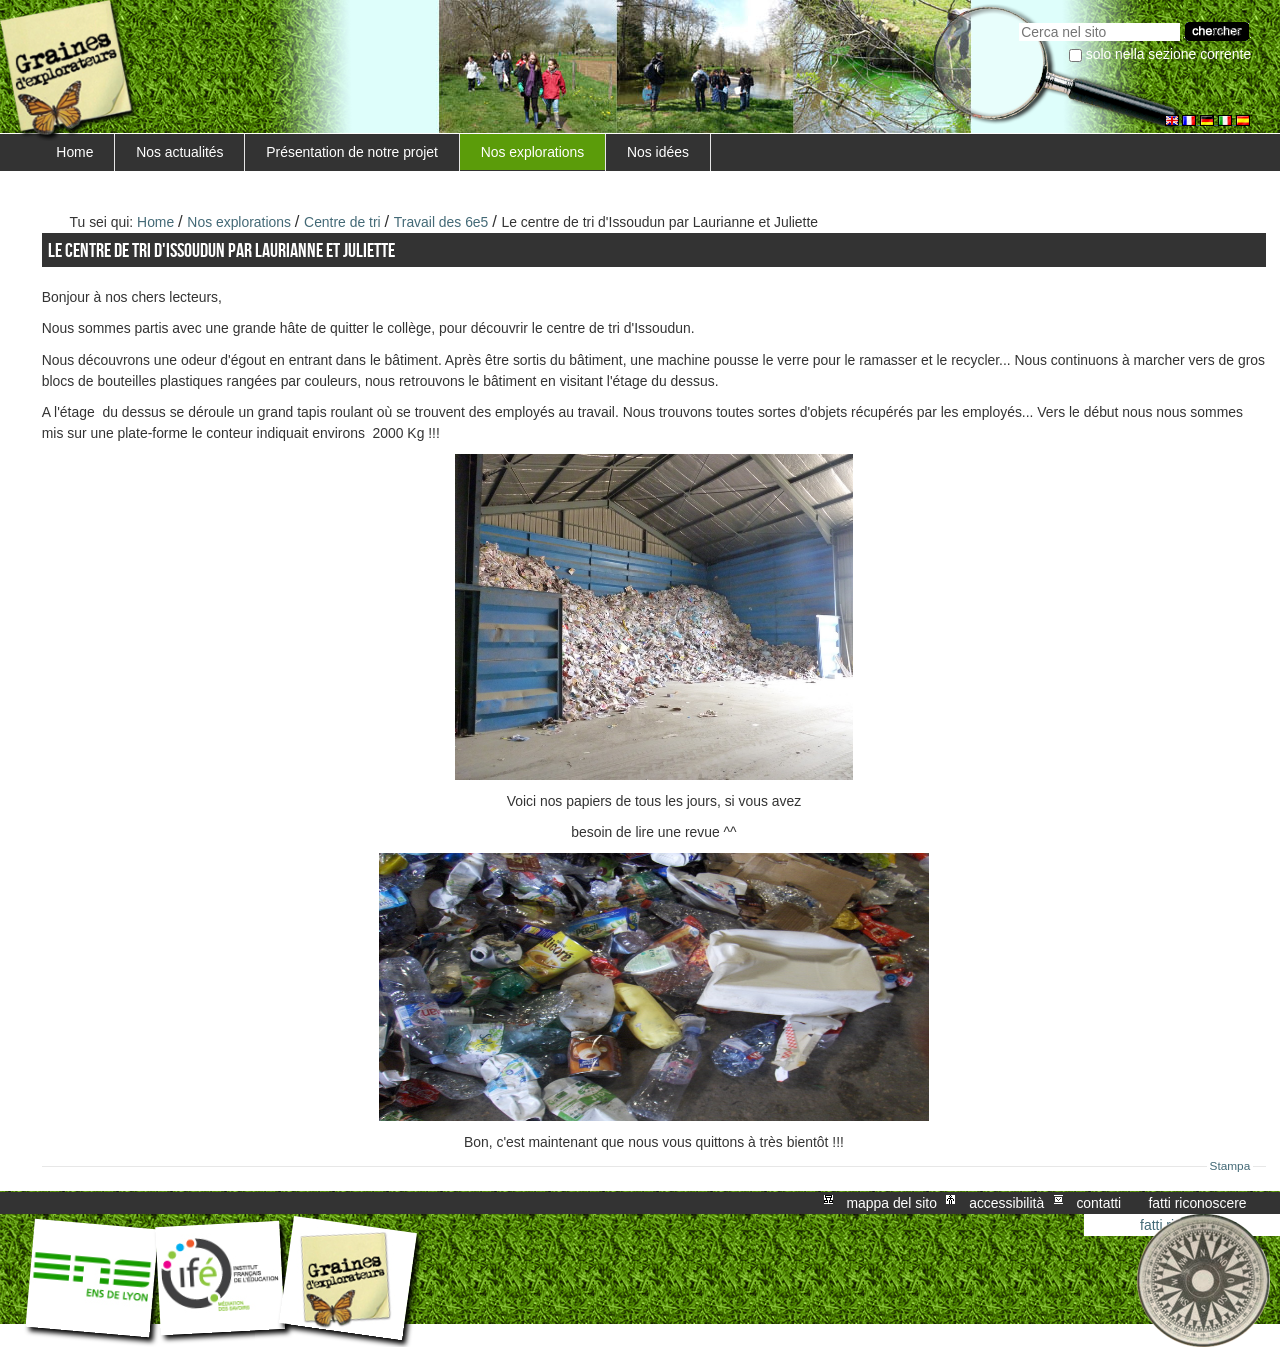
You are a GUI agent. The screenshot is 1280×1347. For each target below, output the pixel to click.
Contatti (1098, 1203)
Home (74, 152)
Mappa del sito (892, 1203)
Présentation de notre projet (352, 152)
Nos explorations (533, 152)
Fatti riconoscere (1197, 1203)
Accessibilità (1006, 1203)
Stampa (1230, 1166)
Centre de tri (342, 222)
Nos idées (658, 152)
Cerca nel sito (1018, 20)
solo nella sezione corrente (1168, 54)
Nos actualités (179, 152)
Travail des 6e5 (441, 222)
